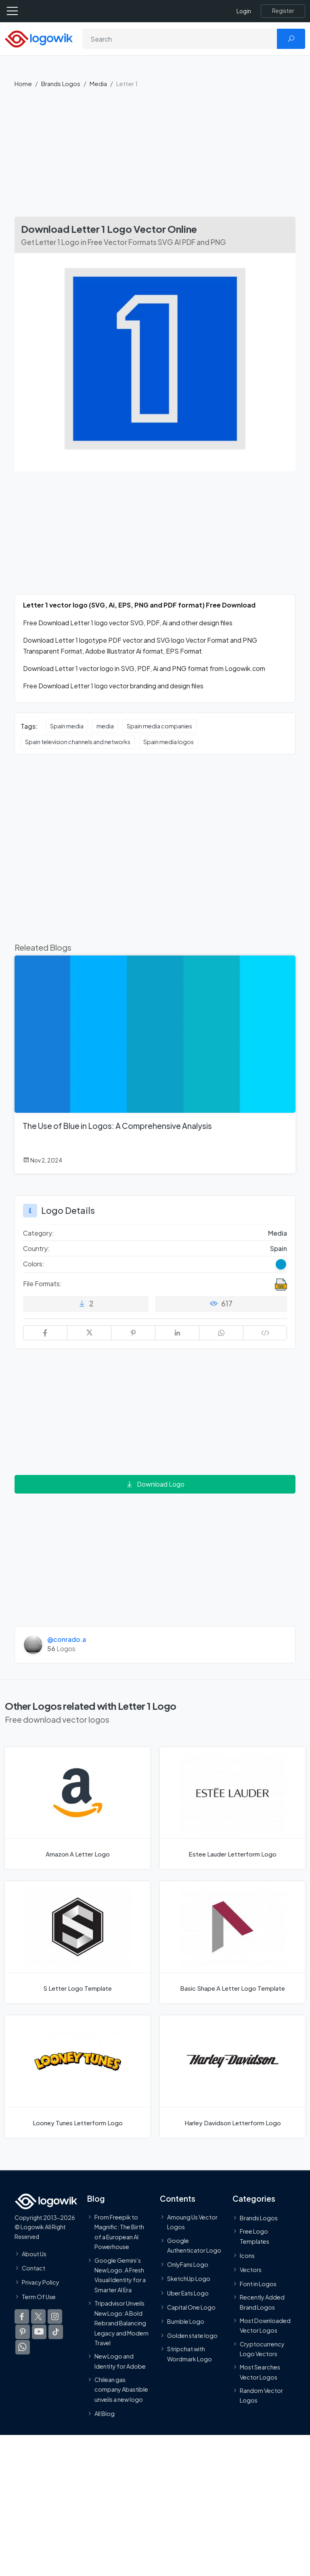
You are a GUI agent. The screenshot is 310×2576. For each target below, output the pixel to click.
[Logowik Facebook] (22, 2316)
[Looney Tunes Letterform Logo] (77, 2076)
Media (98, 83)
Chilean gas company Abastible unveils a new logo (121, 2389)
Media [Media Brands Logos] (277, 1233)
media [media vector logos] (105, 726)
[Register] (283, 10)
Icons (247, 2255)
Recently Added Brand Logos (262, 2301)
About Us (34, 2253)
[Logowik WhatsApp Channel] (22, 2347)
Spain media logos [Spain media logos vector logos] (168, 741)
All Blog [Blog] (104, 2413)
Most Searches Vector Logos (260, 2371)
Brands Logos (60, 83)
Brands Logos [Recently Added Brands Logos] (259, 2218)
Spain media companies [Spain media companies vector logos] (159, 726)
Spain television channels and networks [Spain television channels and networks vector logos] (77, 741)
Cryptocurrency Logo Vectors (262, 2348)
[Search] (179, 39)
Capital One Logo (191, 2307)
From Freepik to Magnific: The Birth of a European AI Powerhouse (119, 2231)
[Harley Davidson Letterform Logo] (232, 2076)
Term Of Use (39, 2296)
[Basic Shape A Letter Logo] (232, 1942)
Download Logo (155, 1484)
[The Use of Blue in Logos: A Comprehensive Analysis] (155, 1064)
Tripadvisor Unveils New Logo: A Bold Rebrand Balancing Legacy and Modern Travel (121, 2323)
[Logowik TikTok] (55, 2332)
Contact (33, 2268)
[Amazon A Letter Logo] (77, 1808)
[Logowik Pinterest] (22, 2332)
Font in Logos (258, 2283)
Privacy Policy (40, 2282)
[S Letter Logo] (77, 1942)
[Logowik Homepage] (39, 38)
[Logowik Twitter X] (38, 2316)
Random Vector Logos (261, 2395)
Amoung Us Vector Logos (192, 2221)
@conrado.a (66, 1639)
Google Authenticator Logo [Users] (194, 2244)
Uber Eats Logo (188, 2292)
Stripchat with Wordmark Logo (189, 2353)
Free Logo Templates (254, 2236)
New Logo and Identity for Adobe (120, 2360)
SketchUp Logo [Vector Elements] (188, 2278)
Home (23, 83)
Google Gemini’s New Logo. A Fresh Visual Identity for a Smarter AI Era (120, 2274)
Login (244, 11)
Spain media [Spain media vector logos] (67, 726)
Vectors (251, 2269)
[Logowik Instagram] (55, 2316)
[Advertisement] (155, 156)
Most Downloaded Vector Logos (265, 2325)
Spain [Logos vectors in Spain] (278, 1248)
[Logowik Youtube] (39, 2332)
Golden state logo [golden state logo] (192, 2335)
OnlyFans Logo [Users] (187, 2264)
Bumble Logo (185, 2321)
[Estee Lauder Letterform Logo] (232, 1808)
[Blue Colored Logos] (281, 1264)
